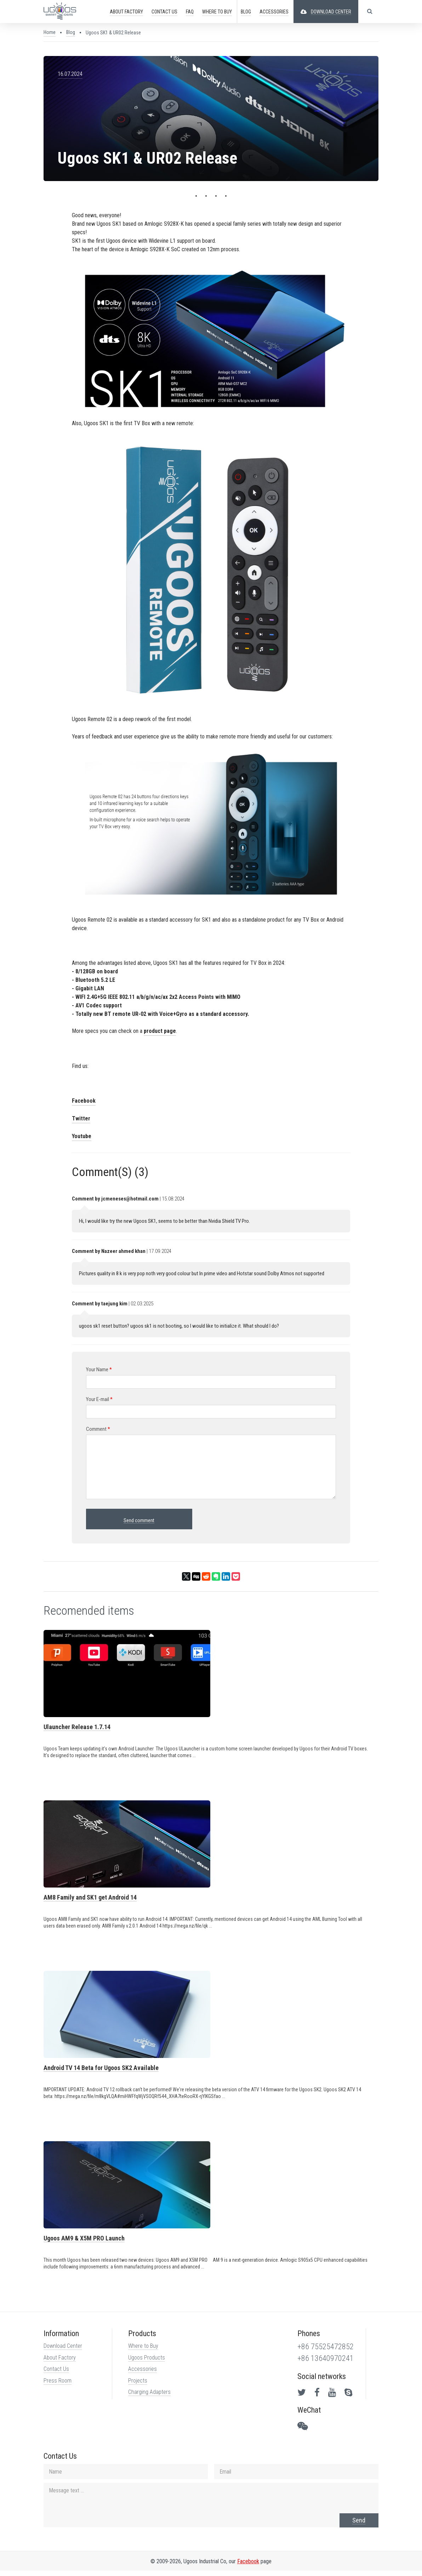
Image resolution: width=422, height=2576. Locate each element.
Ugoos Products (146, 2362)
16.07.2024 (69, 74)
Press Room (57, 2385)
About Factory (59, 2362)
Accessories (142, 2374)
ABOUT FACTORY (126, 12)
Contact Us (55, 2374)
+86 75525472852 (326, 2351)
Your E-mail (98, 1402)
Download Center (62, 2351)
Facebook (83, 1103)
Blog (245, 12)
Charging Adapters (149, 2397)
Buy (217, 12)
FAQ (189, 12)
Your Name (98, 1372)
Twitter (80, 1121)
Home (49, 32)
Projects (137, 2385)
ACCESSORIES (273, 12)
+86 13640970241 (326, 2363)
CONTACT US (164, 12)
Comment (97, 1432)
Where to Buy (143, 2351)
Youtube (81, 1139)
